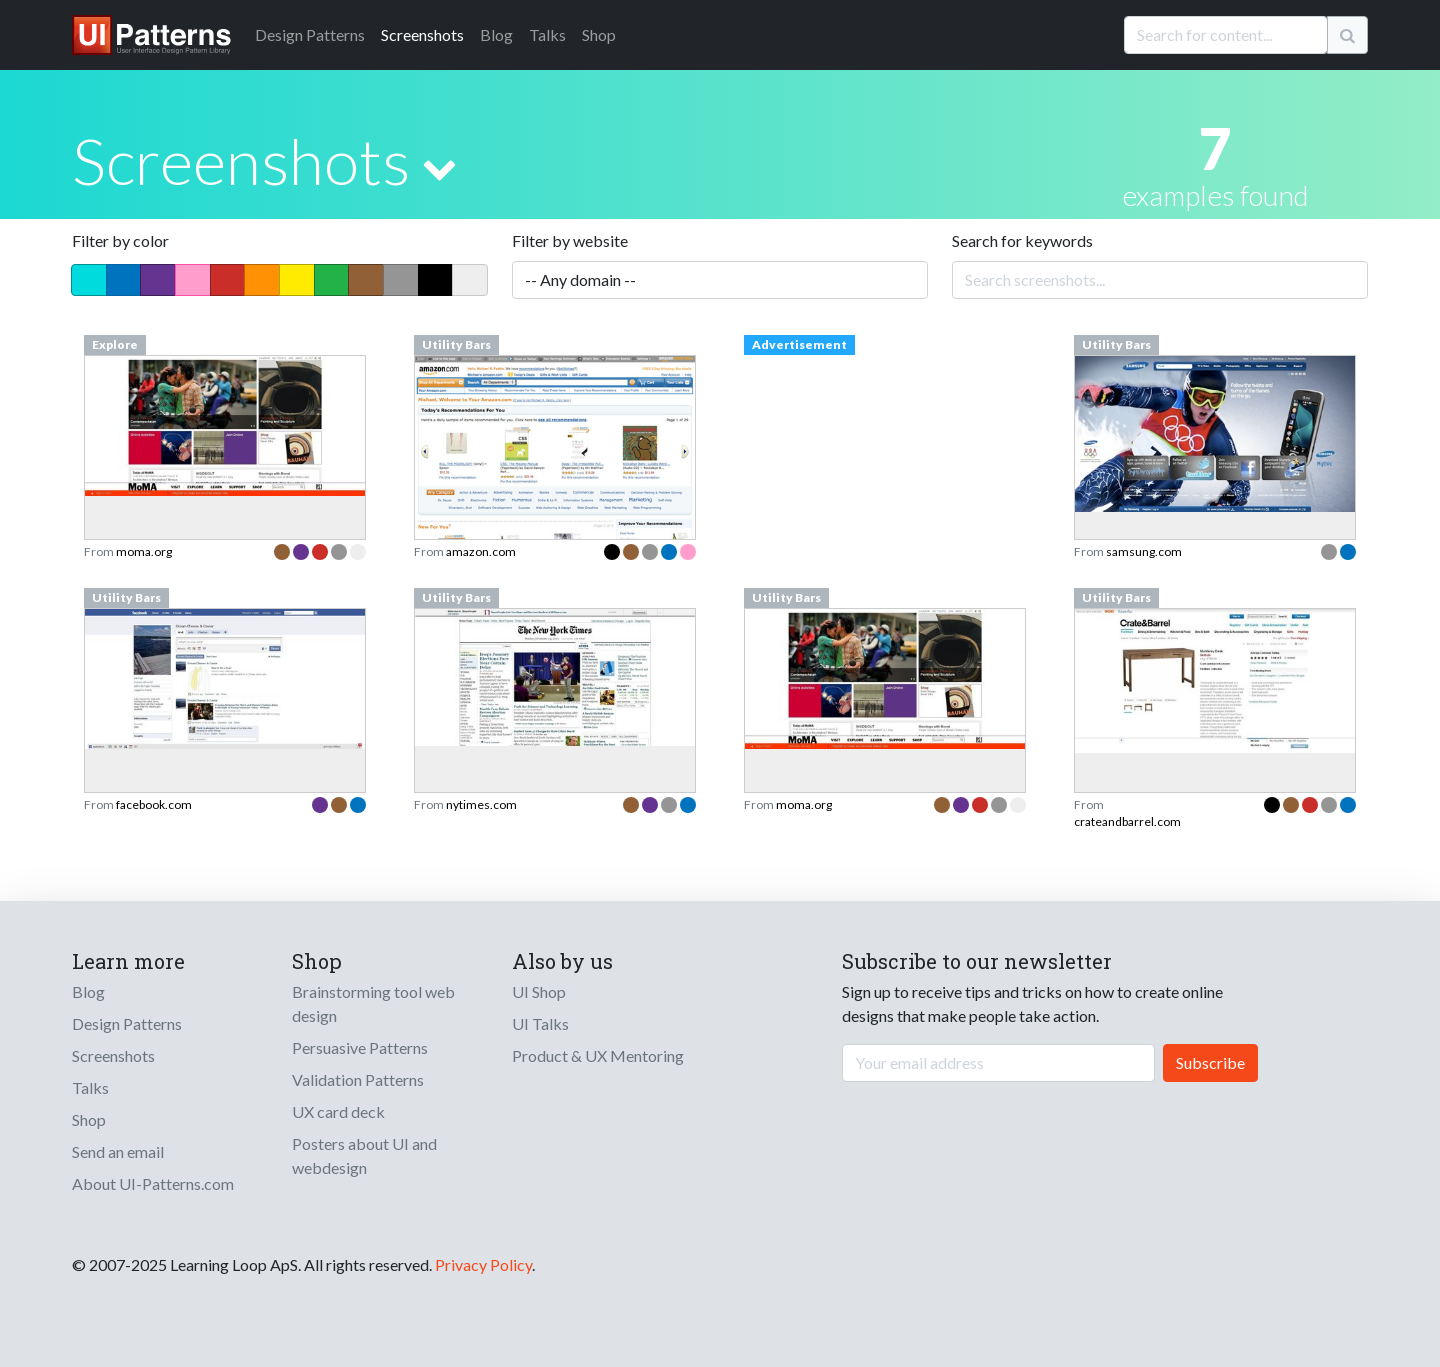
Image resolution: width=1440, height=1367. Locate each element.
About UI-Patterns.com (153, 1183)
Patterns (310, 34)
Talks (547, 34)
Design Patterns (127, 1023)
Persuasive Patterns (360, 1047)
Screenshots (422, 34)
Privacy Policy (483, 1264)
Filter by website (570, 240)
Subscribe (1210, 1062)
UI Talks (540, 1023)
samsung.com (1144, 551)
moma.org (144, 551)
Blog (496, 34)
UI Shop (539, 991)
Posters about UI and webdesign (364, 1155)
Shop (599, 34)
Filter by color (120, 240)
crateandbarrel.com (1127, 821)
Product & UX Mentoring (598, 1055)
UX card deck (338, 1111)
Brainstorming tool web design (373, 1003)
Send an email (118, 1151)
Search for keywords (1022, 240)
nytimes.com (481, 804)
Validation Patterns (358, 1079)
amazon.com (481, 551)
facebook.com (154, 804)
